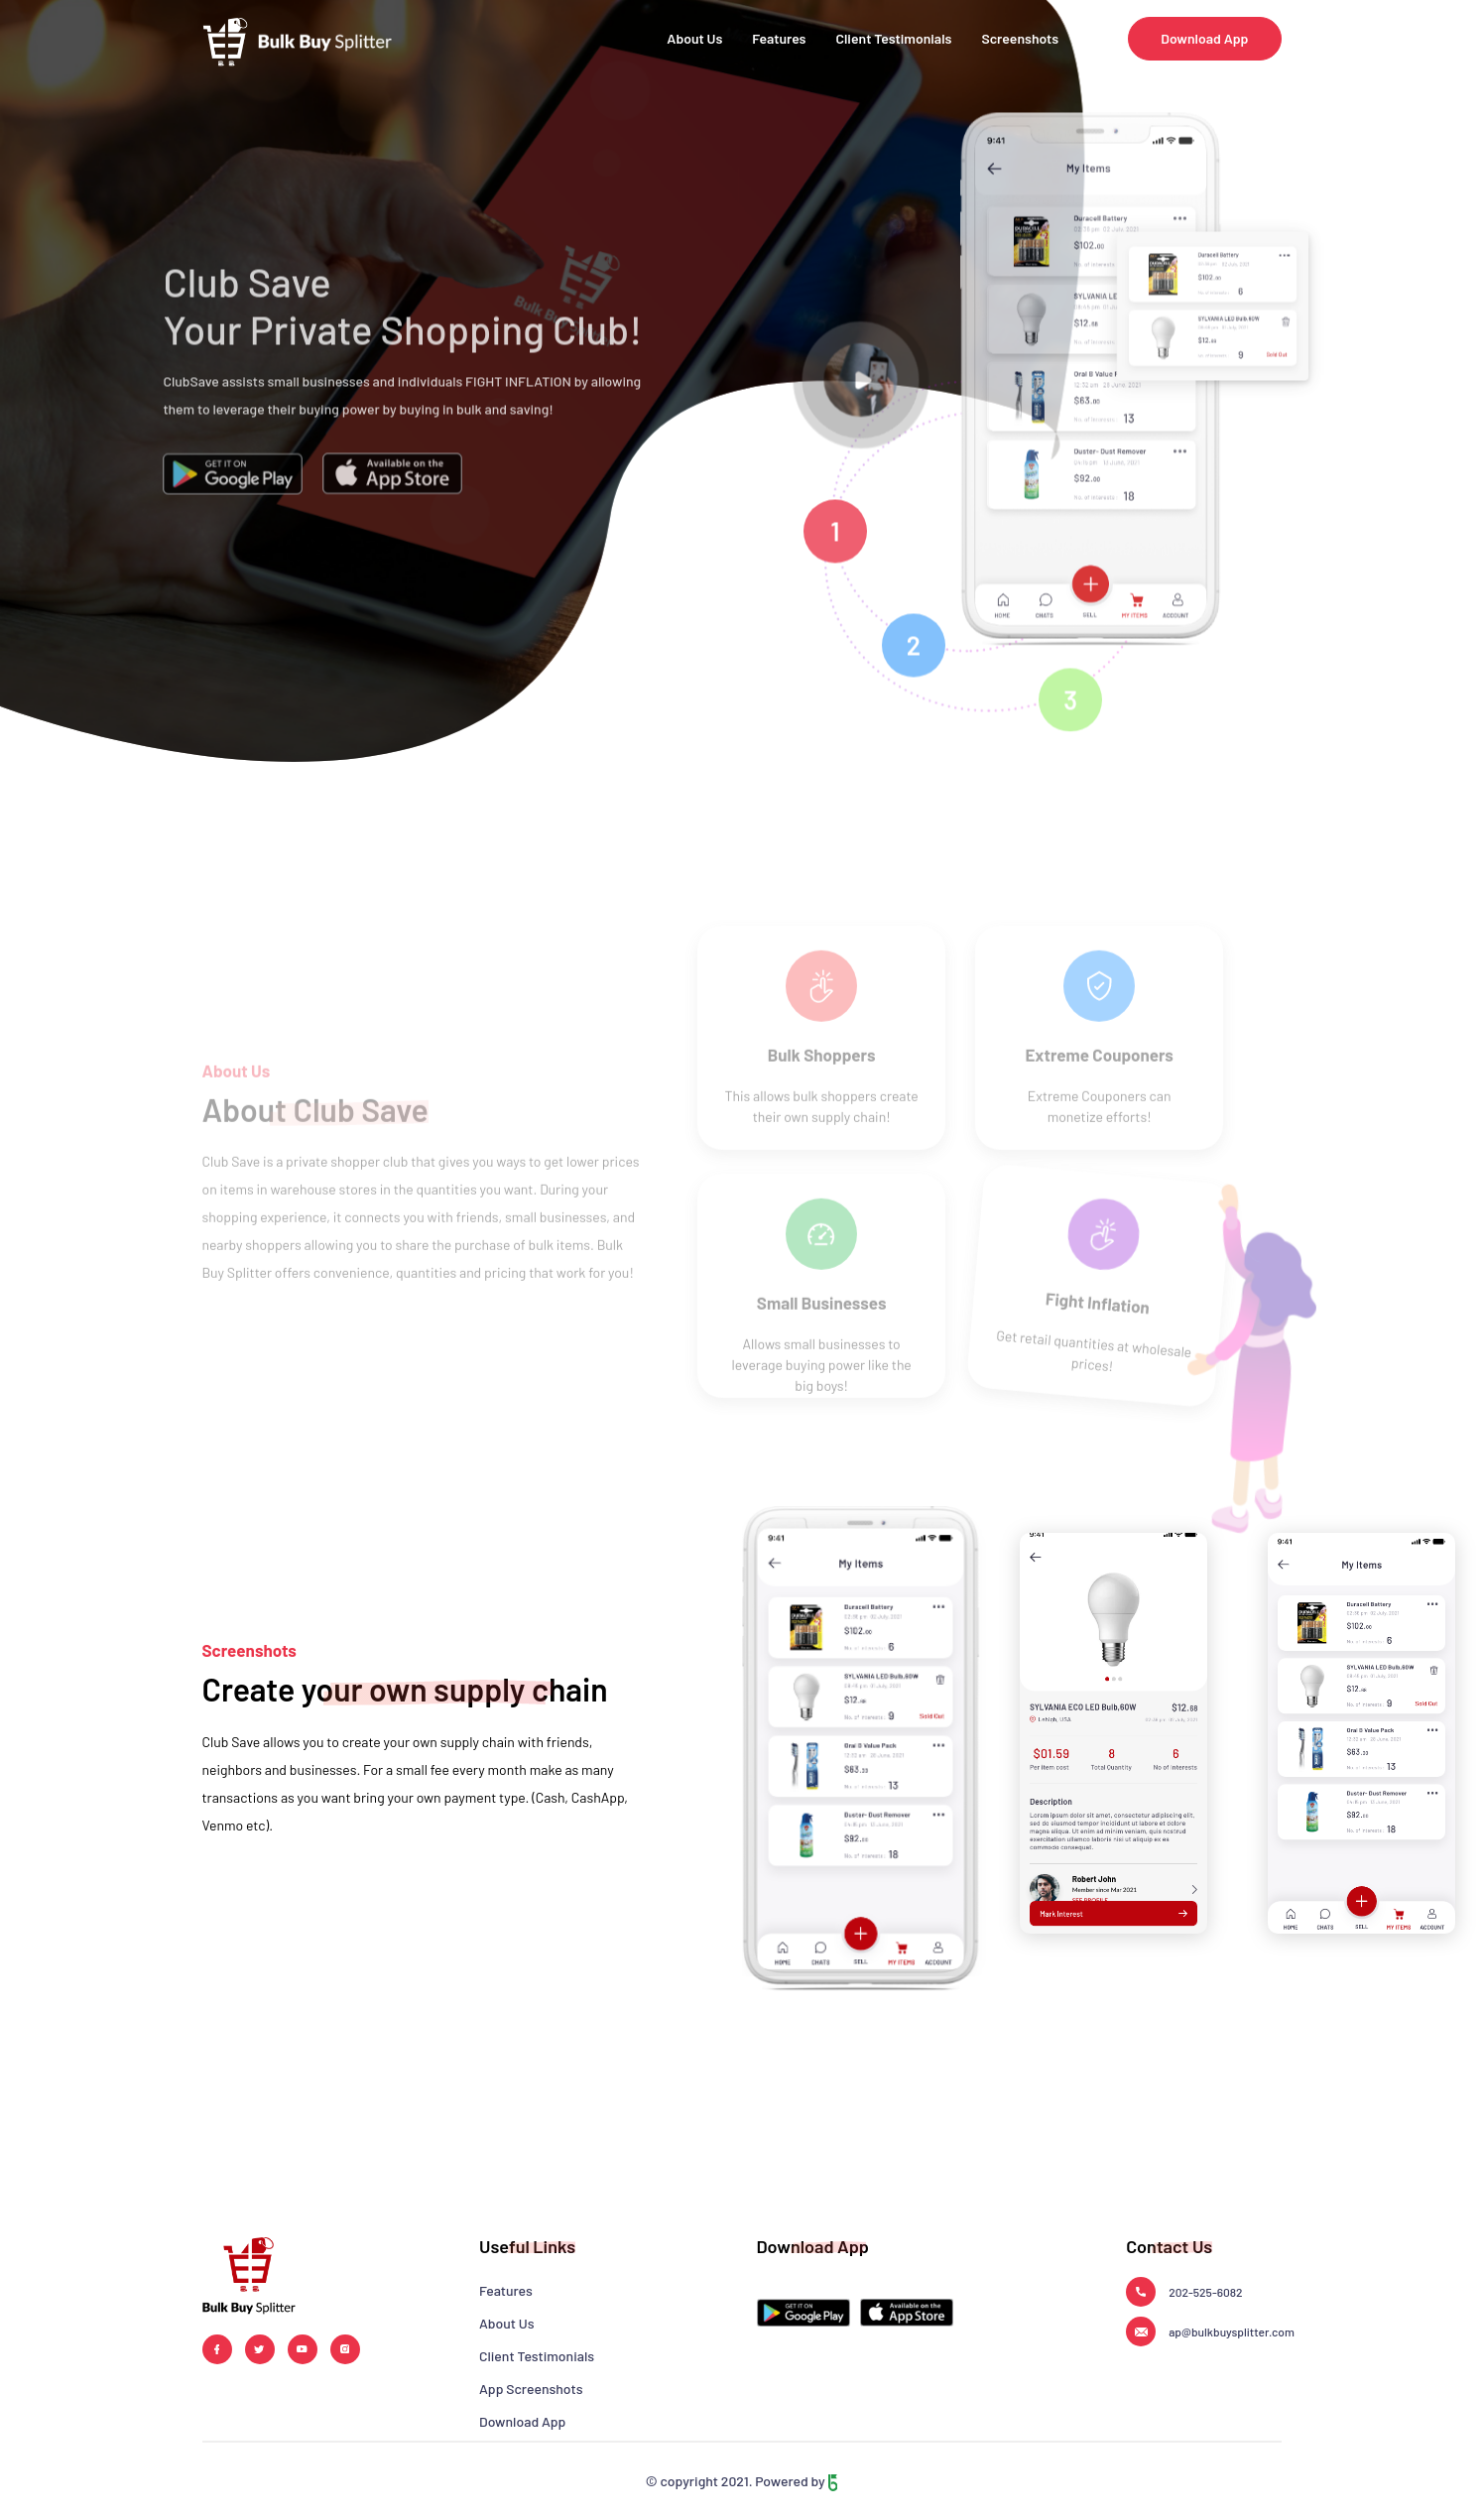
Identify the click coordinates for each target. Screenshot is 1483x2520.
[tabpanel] (1221, 392)
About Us (694, 38)
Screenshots (1019, 38)
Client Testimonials (894, 38)
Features (778, 38)
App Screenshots (530, 2388)
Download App (1204, 38)
